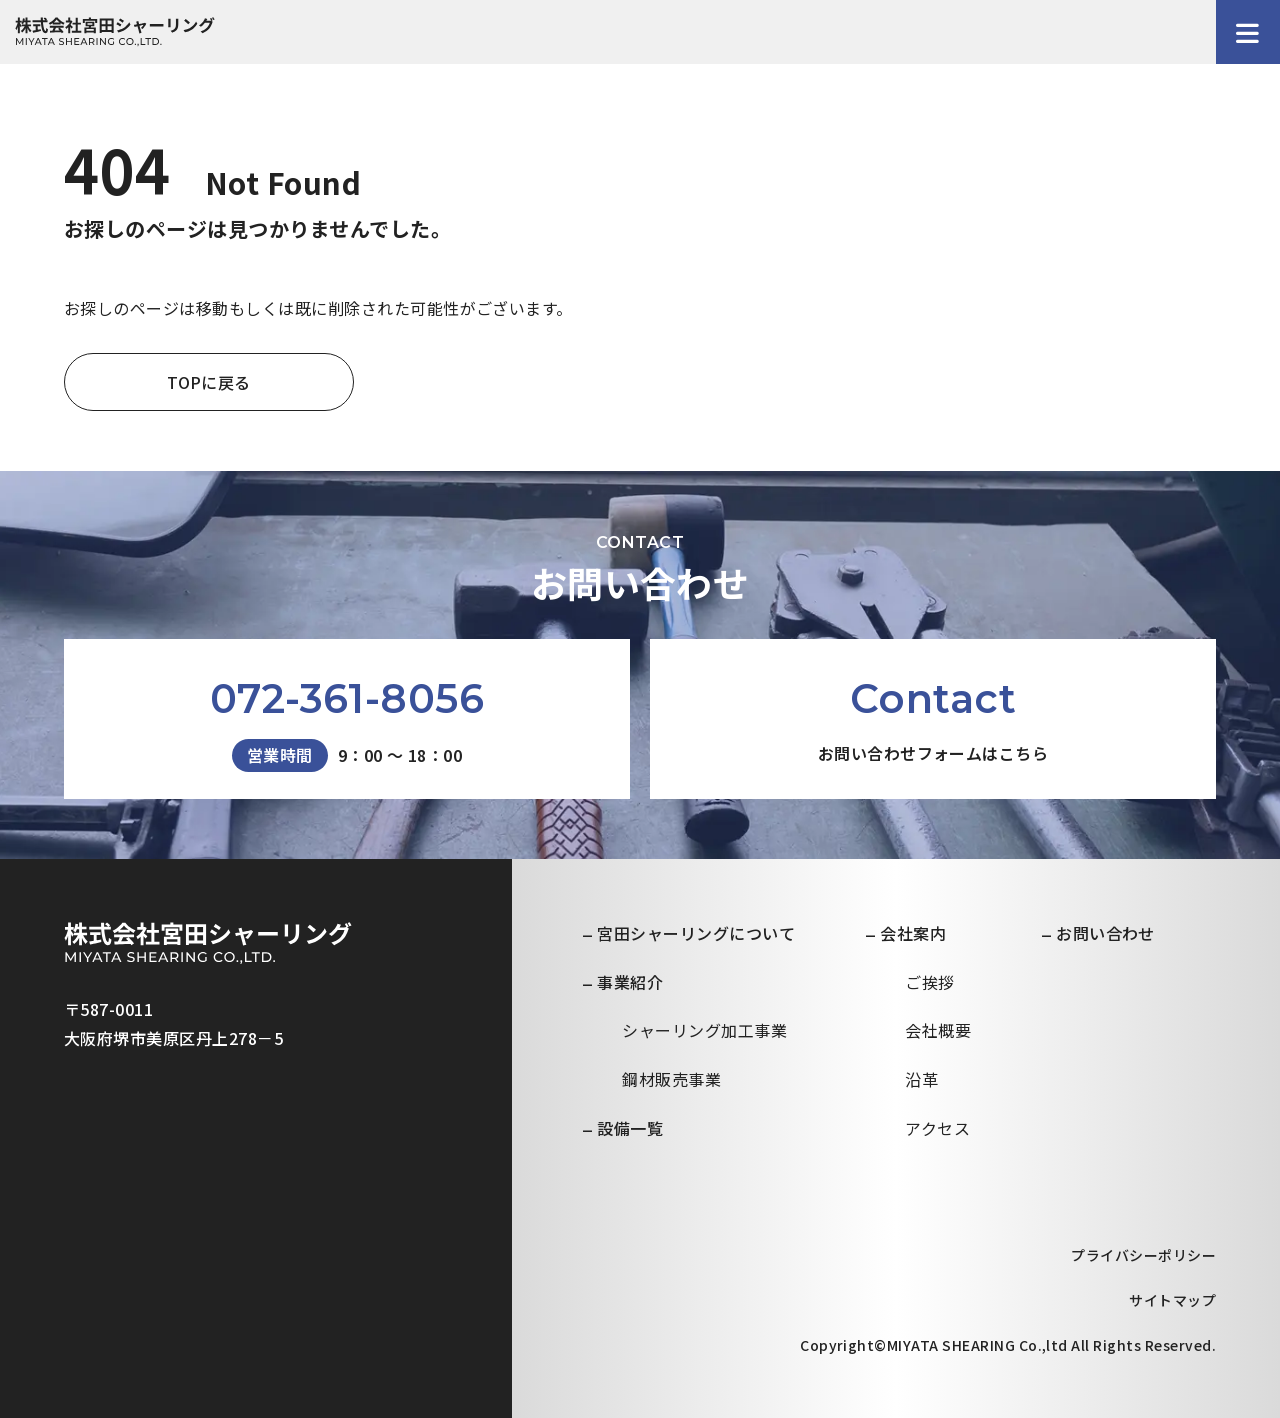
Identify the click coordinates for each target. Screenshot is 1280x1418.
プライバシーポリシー (1143, 1255)
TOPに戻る (209, 382)
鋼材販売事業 (671, 1079)
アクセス (937, 1128)
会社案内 (913, 933)
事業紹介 (630, 982)
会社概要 (938, 1030)
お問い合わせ (1105, 933)
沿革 (921, 1079)
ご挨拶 (929, 982)
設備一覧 (630, 1128)
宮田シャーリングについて (696, 933)
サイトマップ (1172, 1300)
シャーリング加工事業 (704, 1030)
